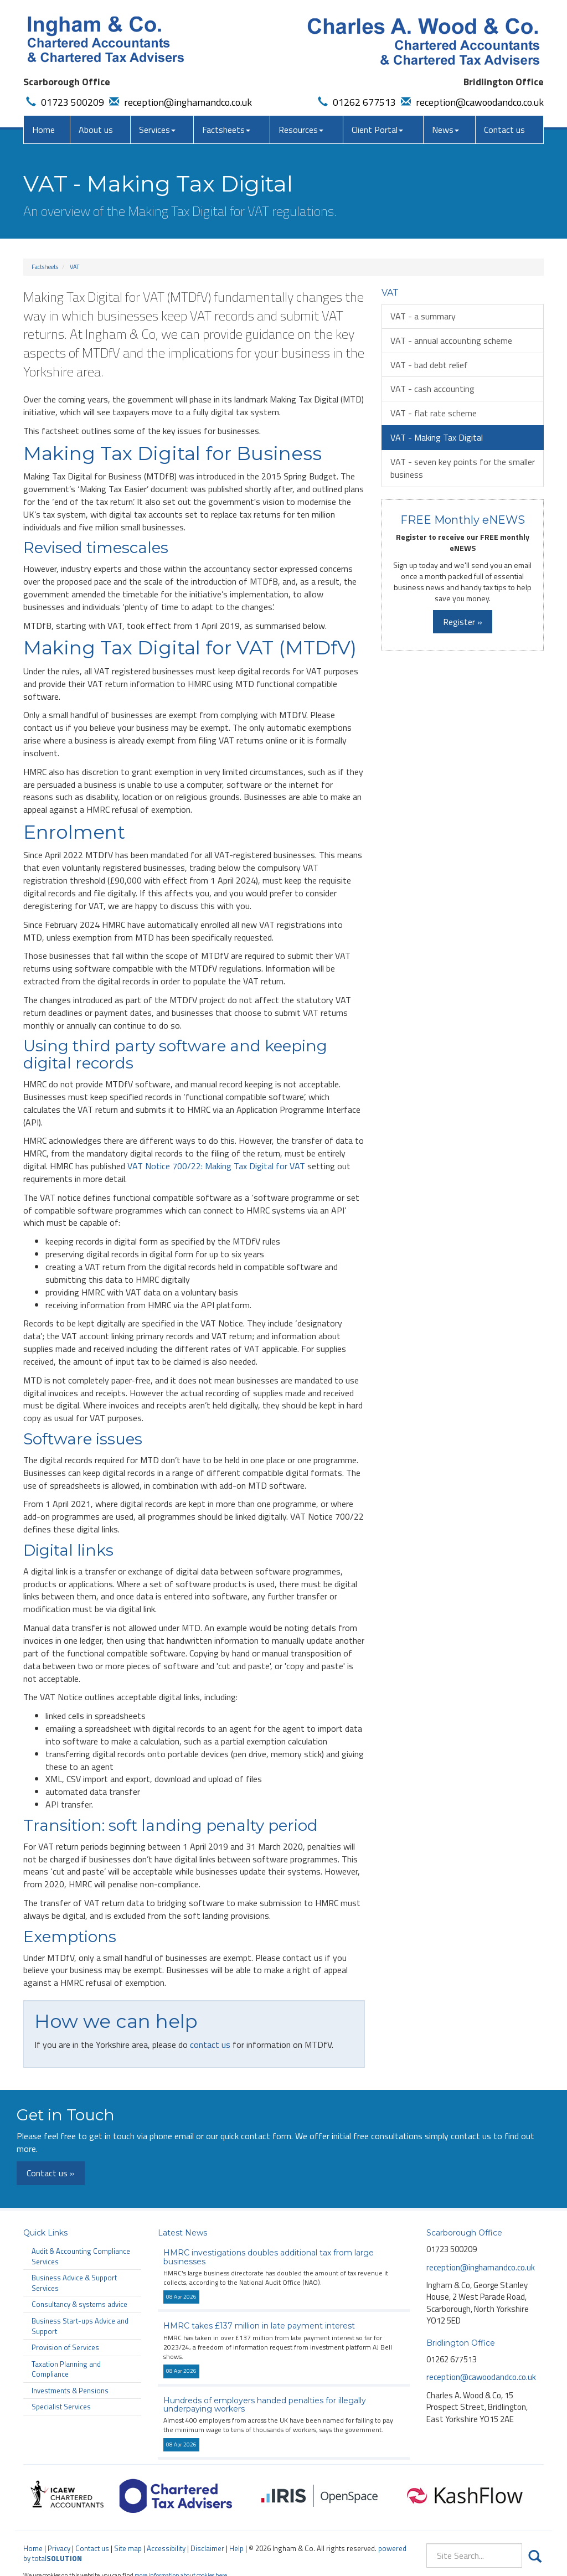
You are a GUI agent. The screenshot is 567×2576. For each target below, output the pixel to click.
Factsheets (226, 129)
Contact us (504, 129)
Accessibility (166, 2548)
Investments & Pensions (70, 2390)
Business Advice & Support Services (74, 2283)
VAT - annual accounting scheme (451, 340)
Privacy (59, 2548)
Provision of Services (65, 2347)
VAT (74, 266)
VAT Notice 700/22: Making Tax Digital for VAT (216, 1166)
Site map (128, 2548)
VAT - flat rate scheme (433, 413)
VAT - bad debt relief (429, 364)
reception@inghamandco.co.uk (179, 102)
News (445, 129)
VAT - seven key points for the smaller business (462, 468)
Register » (462, 621)
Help (236, 2548)
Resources (301, 129)
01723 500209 (63, 102)
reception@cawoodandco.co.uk (471, 102)
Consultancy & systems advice (79, 2304)
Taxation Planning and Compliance (66, 2369)
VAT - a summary (423, 316)
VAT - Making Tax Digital (436, 437)
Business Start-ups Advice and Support (80, 2326)
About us (96, 129)
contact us (210, 2044)
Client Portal (377, 129)
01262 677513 (355, 102)
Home (43, 129)
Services (157, 129)
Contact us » (51, 2173)
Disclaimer (207, 2548)
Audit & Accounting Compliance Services (81, 2256)
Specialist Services (61, 2406)
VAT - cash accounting (432, 388)
